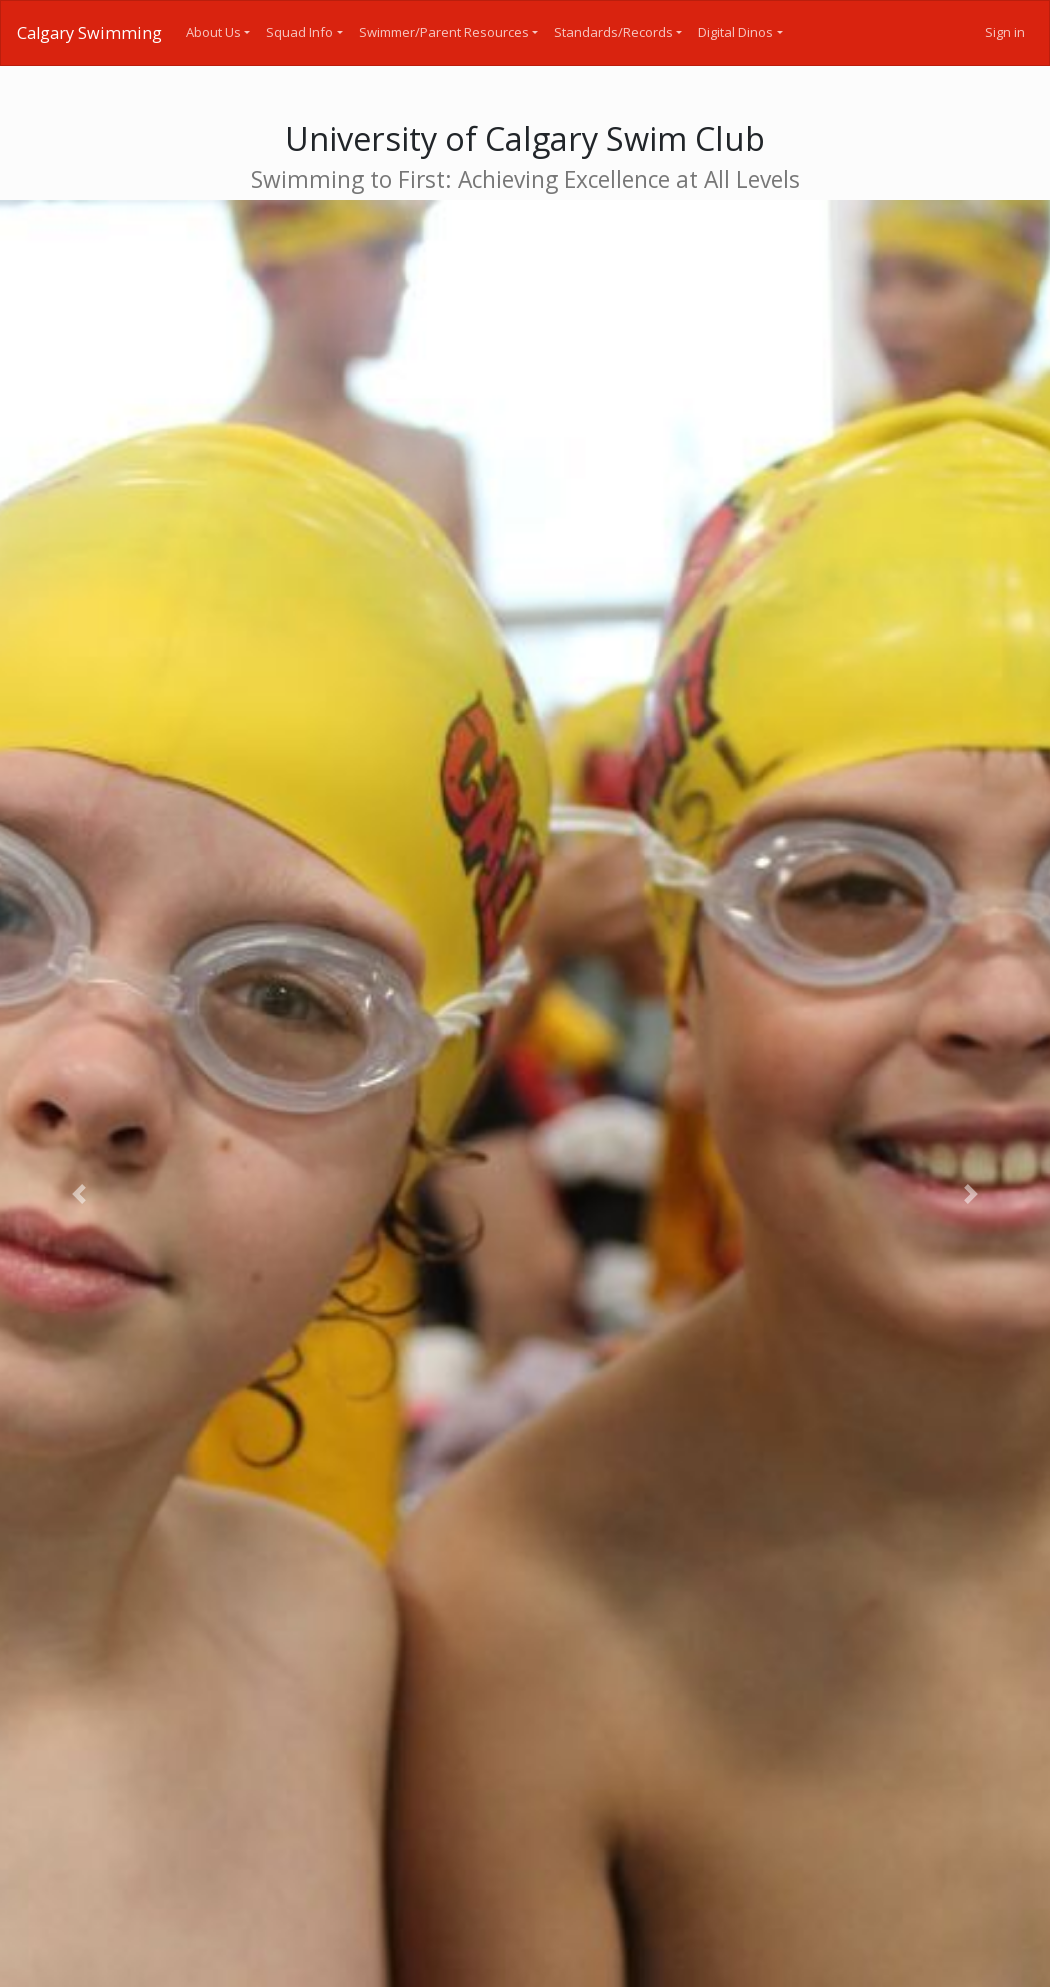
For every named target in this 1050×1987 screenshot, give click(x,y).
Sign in (1005, 32)
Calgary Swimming (89, 33)
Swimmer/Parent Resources (444, 32)
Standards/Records (613, 32)
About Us (213, 32)
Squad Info (299, 32)
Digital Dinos (735, 32)
